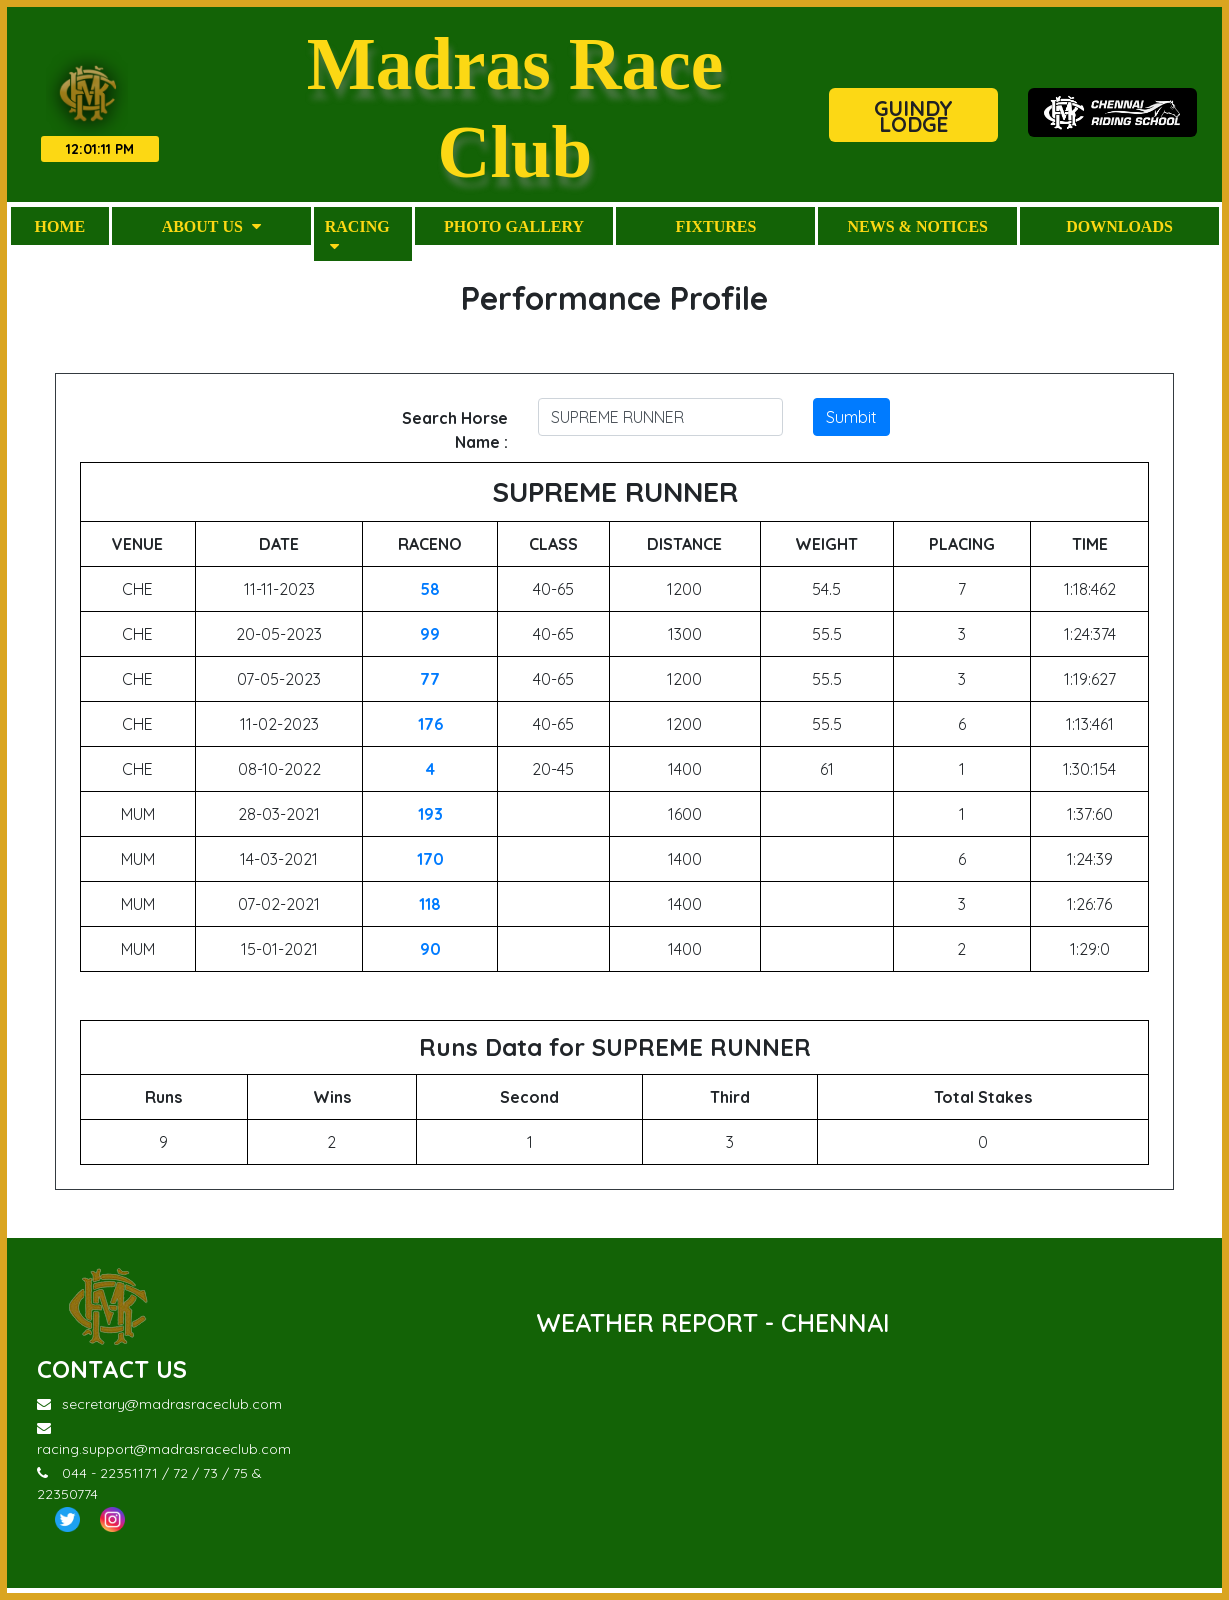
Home (60, 230)
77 (430, 683)
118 (430, 908)
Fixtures (715, 230)
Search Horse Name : (455, 434)
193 (430, 818)
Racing (357, 240)
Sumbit (851, 421)
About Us (211, 230)
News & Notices (917, 230)
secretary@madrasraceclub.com (159, 1409)
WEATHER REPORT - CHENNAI (713, 1326)
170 (430, 863)
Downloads (1119, 230)
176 (430, 728)
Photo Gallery (514, 230)
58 (430, 593)
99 (430, 638)
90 (430, 953)
